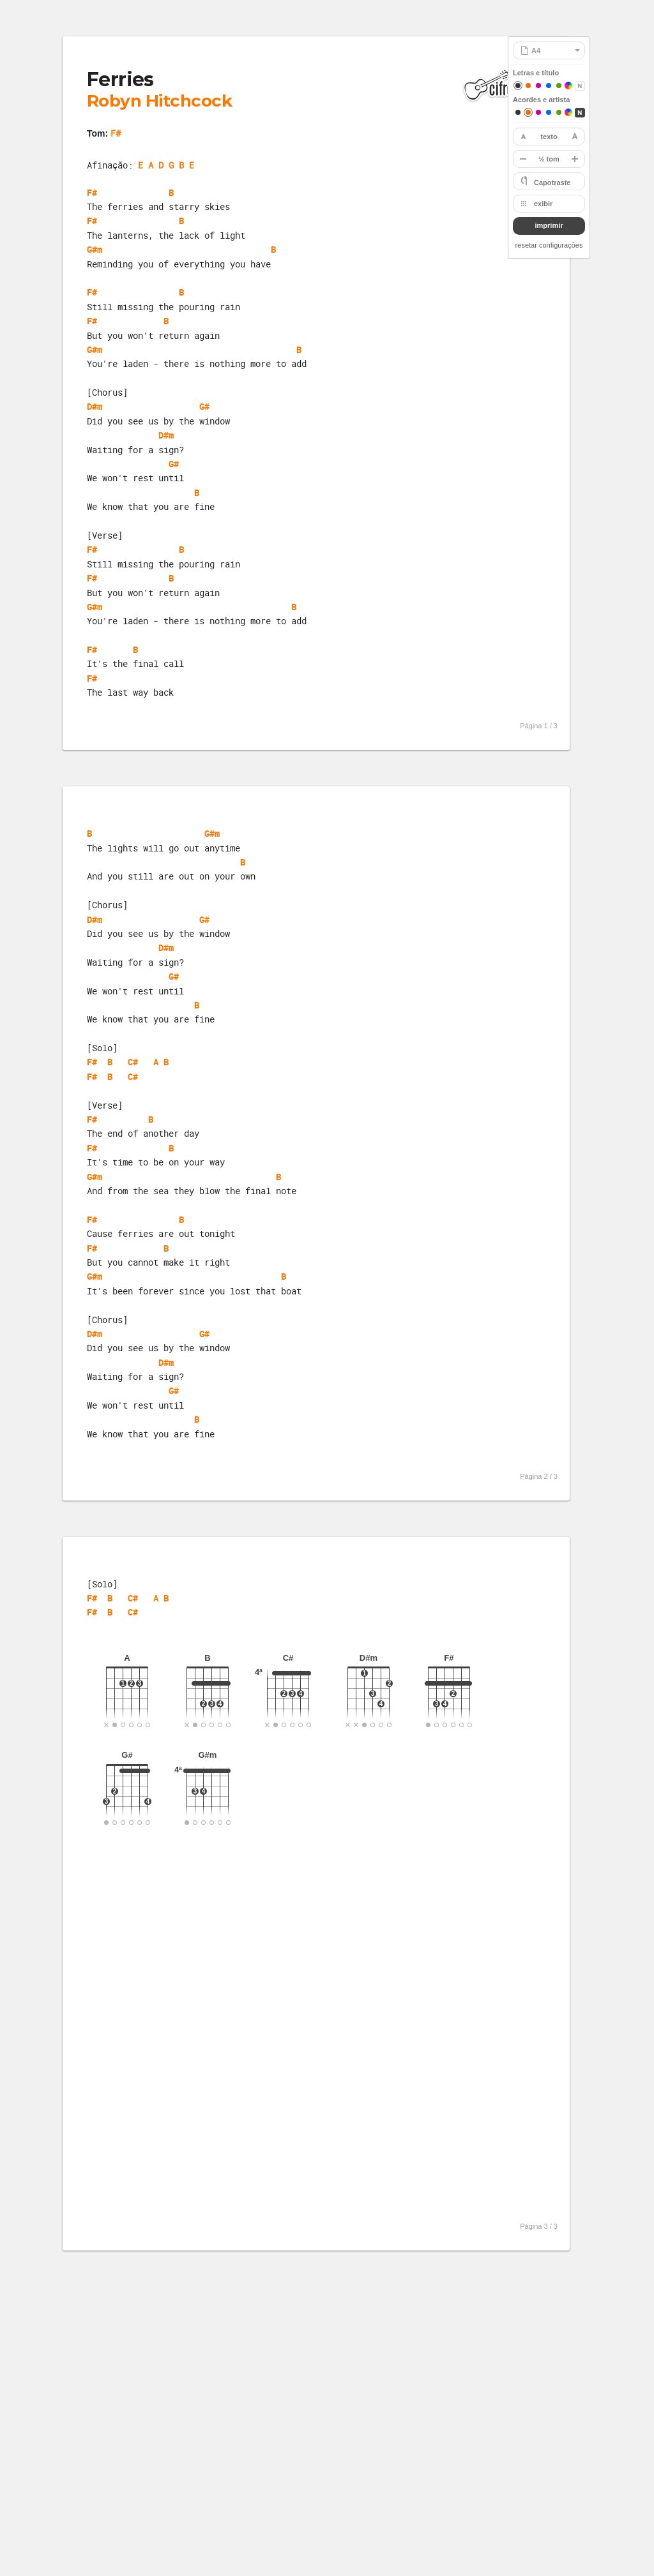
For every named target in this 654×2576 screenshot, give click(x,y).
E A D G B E (166, 165)
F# (115, 133)
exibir (543, 203)
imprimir (549, 225)
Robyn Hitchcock (159, 101)
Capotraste (552, 182)
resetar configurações (549, 245)
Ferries (120, 79)
